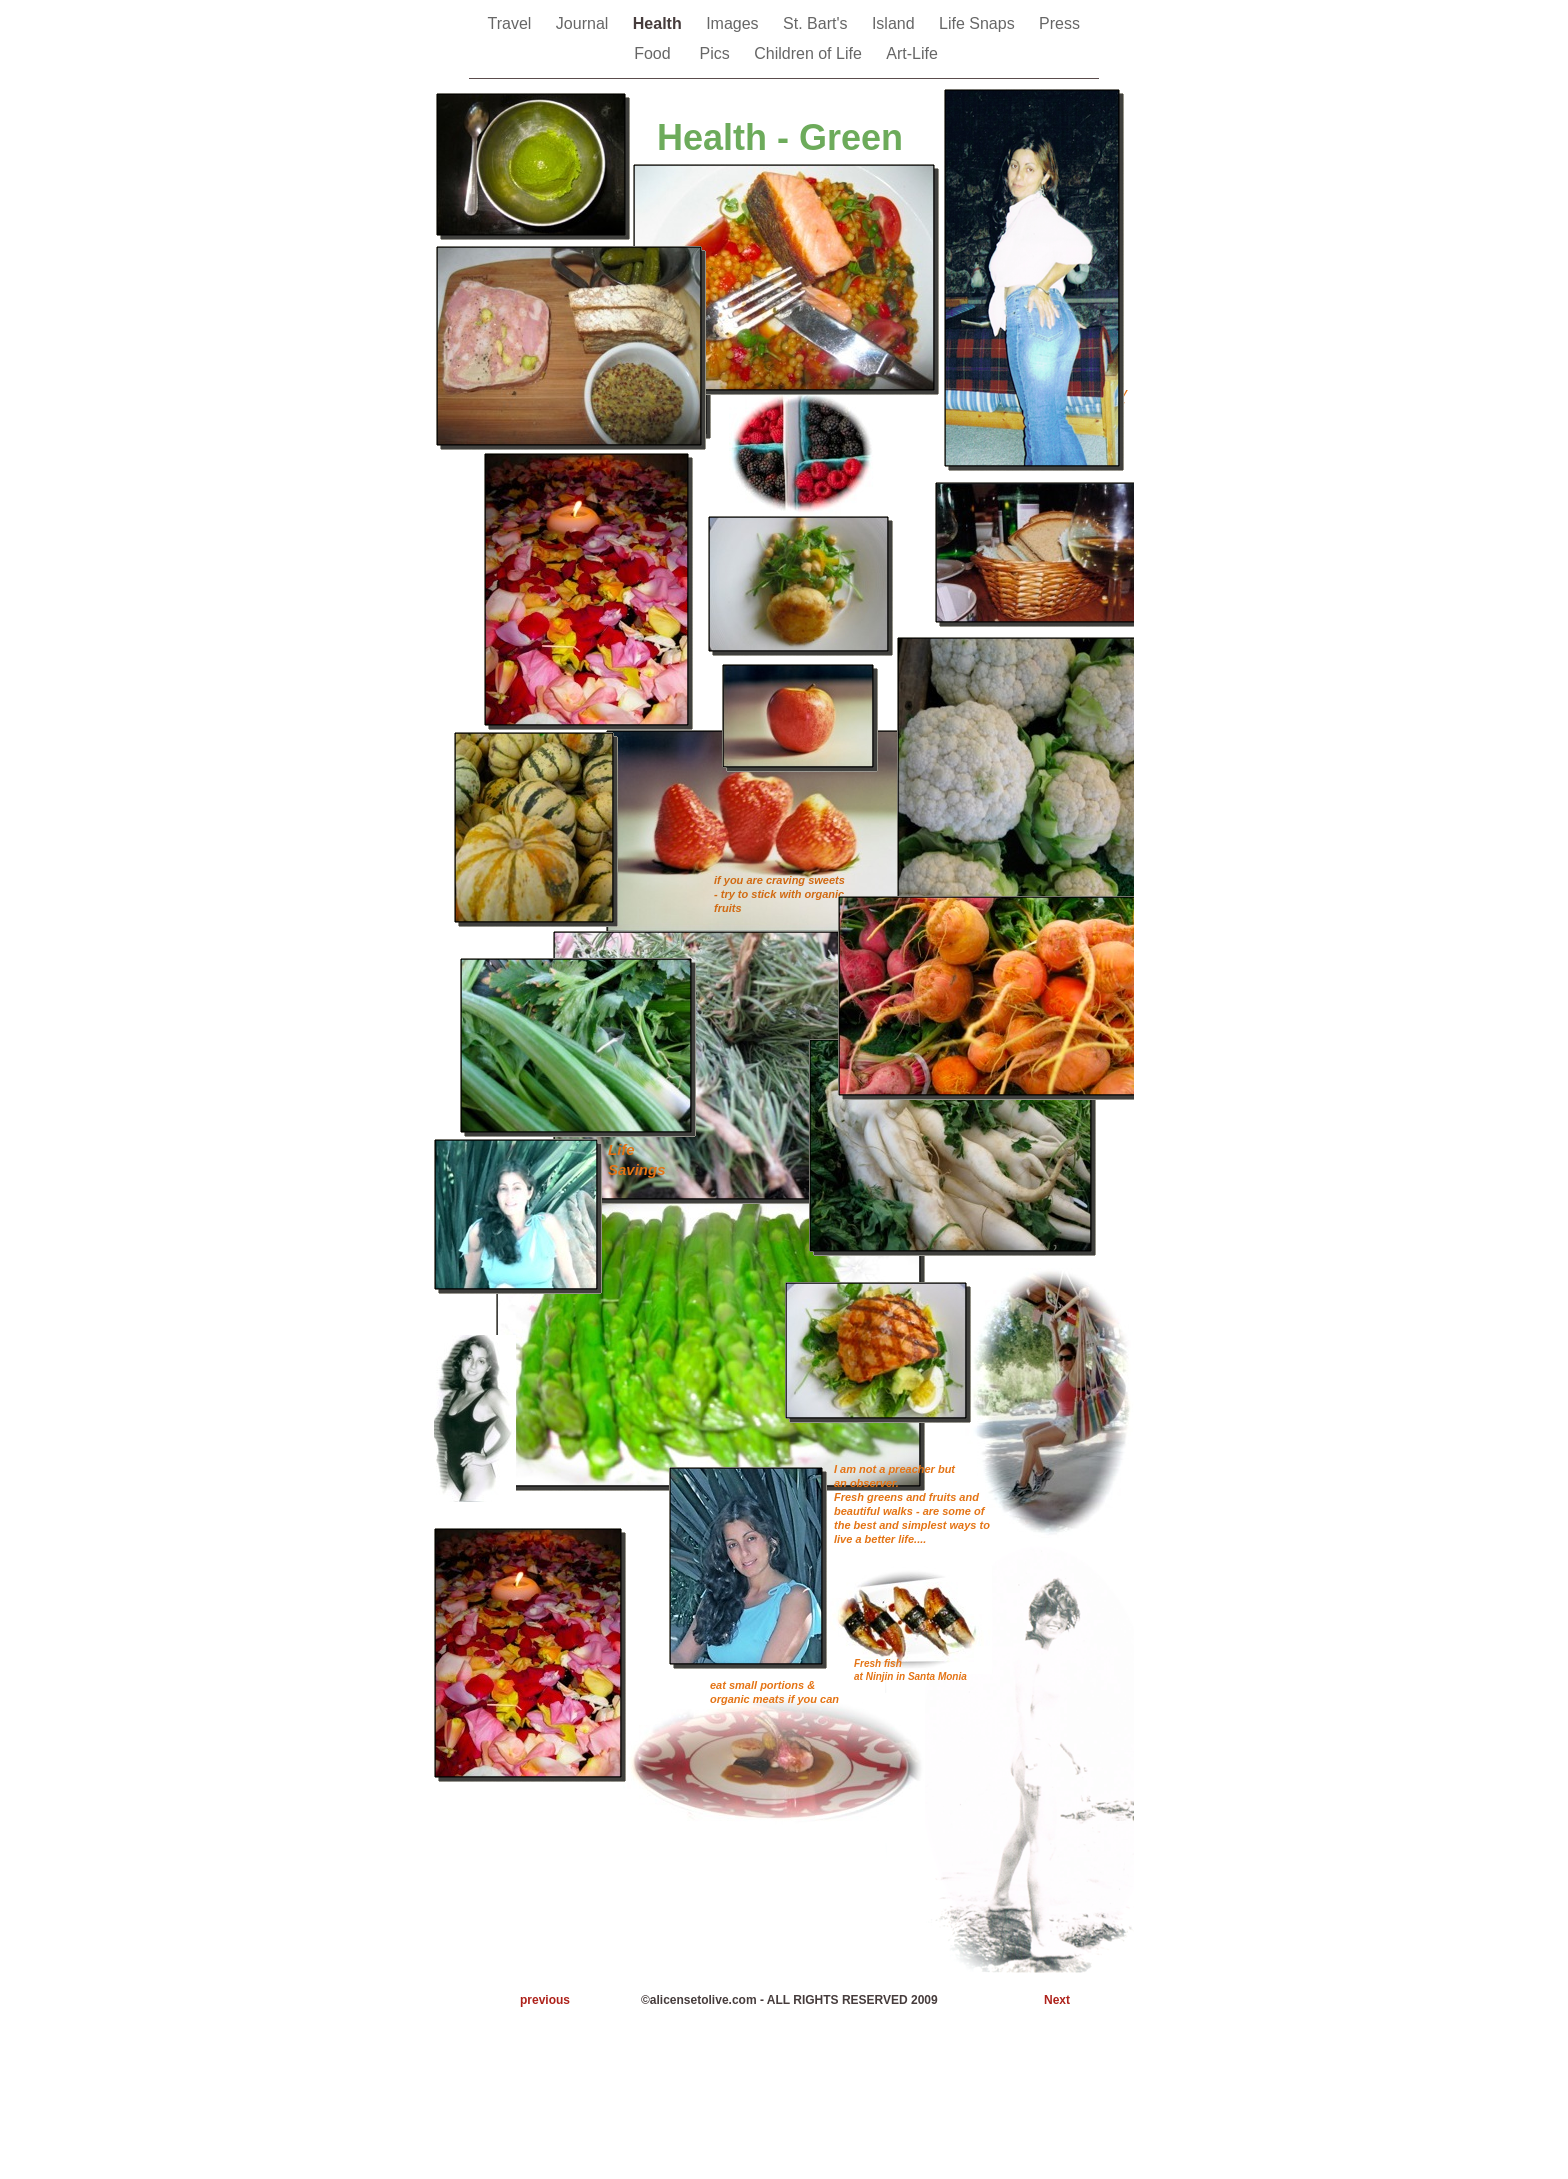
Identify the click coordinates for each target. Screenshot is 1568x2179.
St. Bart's (817, 23)
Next (1057, 2000)
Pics (717, 53)
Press (1061, 23)
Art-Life (912, 53)
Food (656, 53)
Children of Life (810, 53)
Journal (584, 23)
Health (659, 23)
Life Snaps (979, 23)
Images (734, 23)
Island (895, 23)
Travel (512, 23)
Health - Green (780, 137)
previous (545, 2000)
